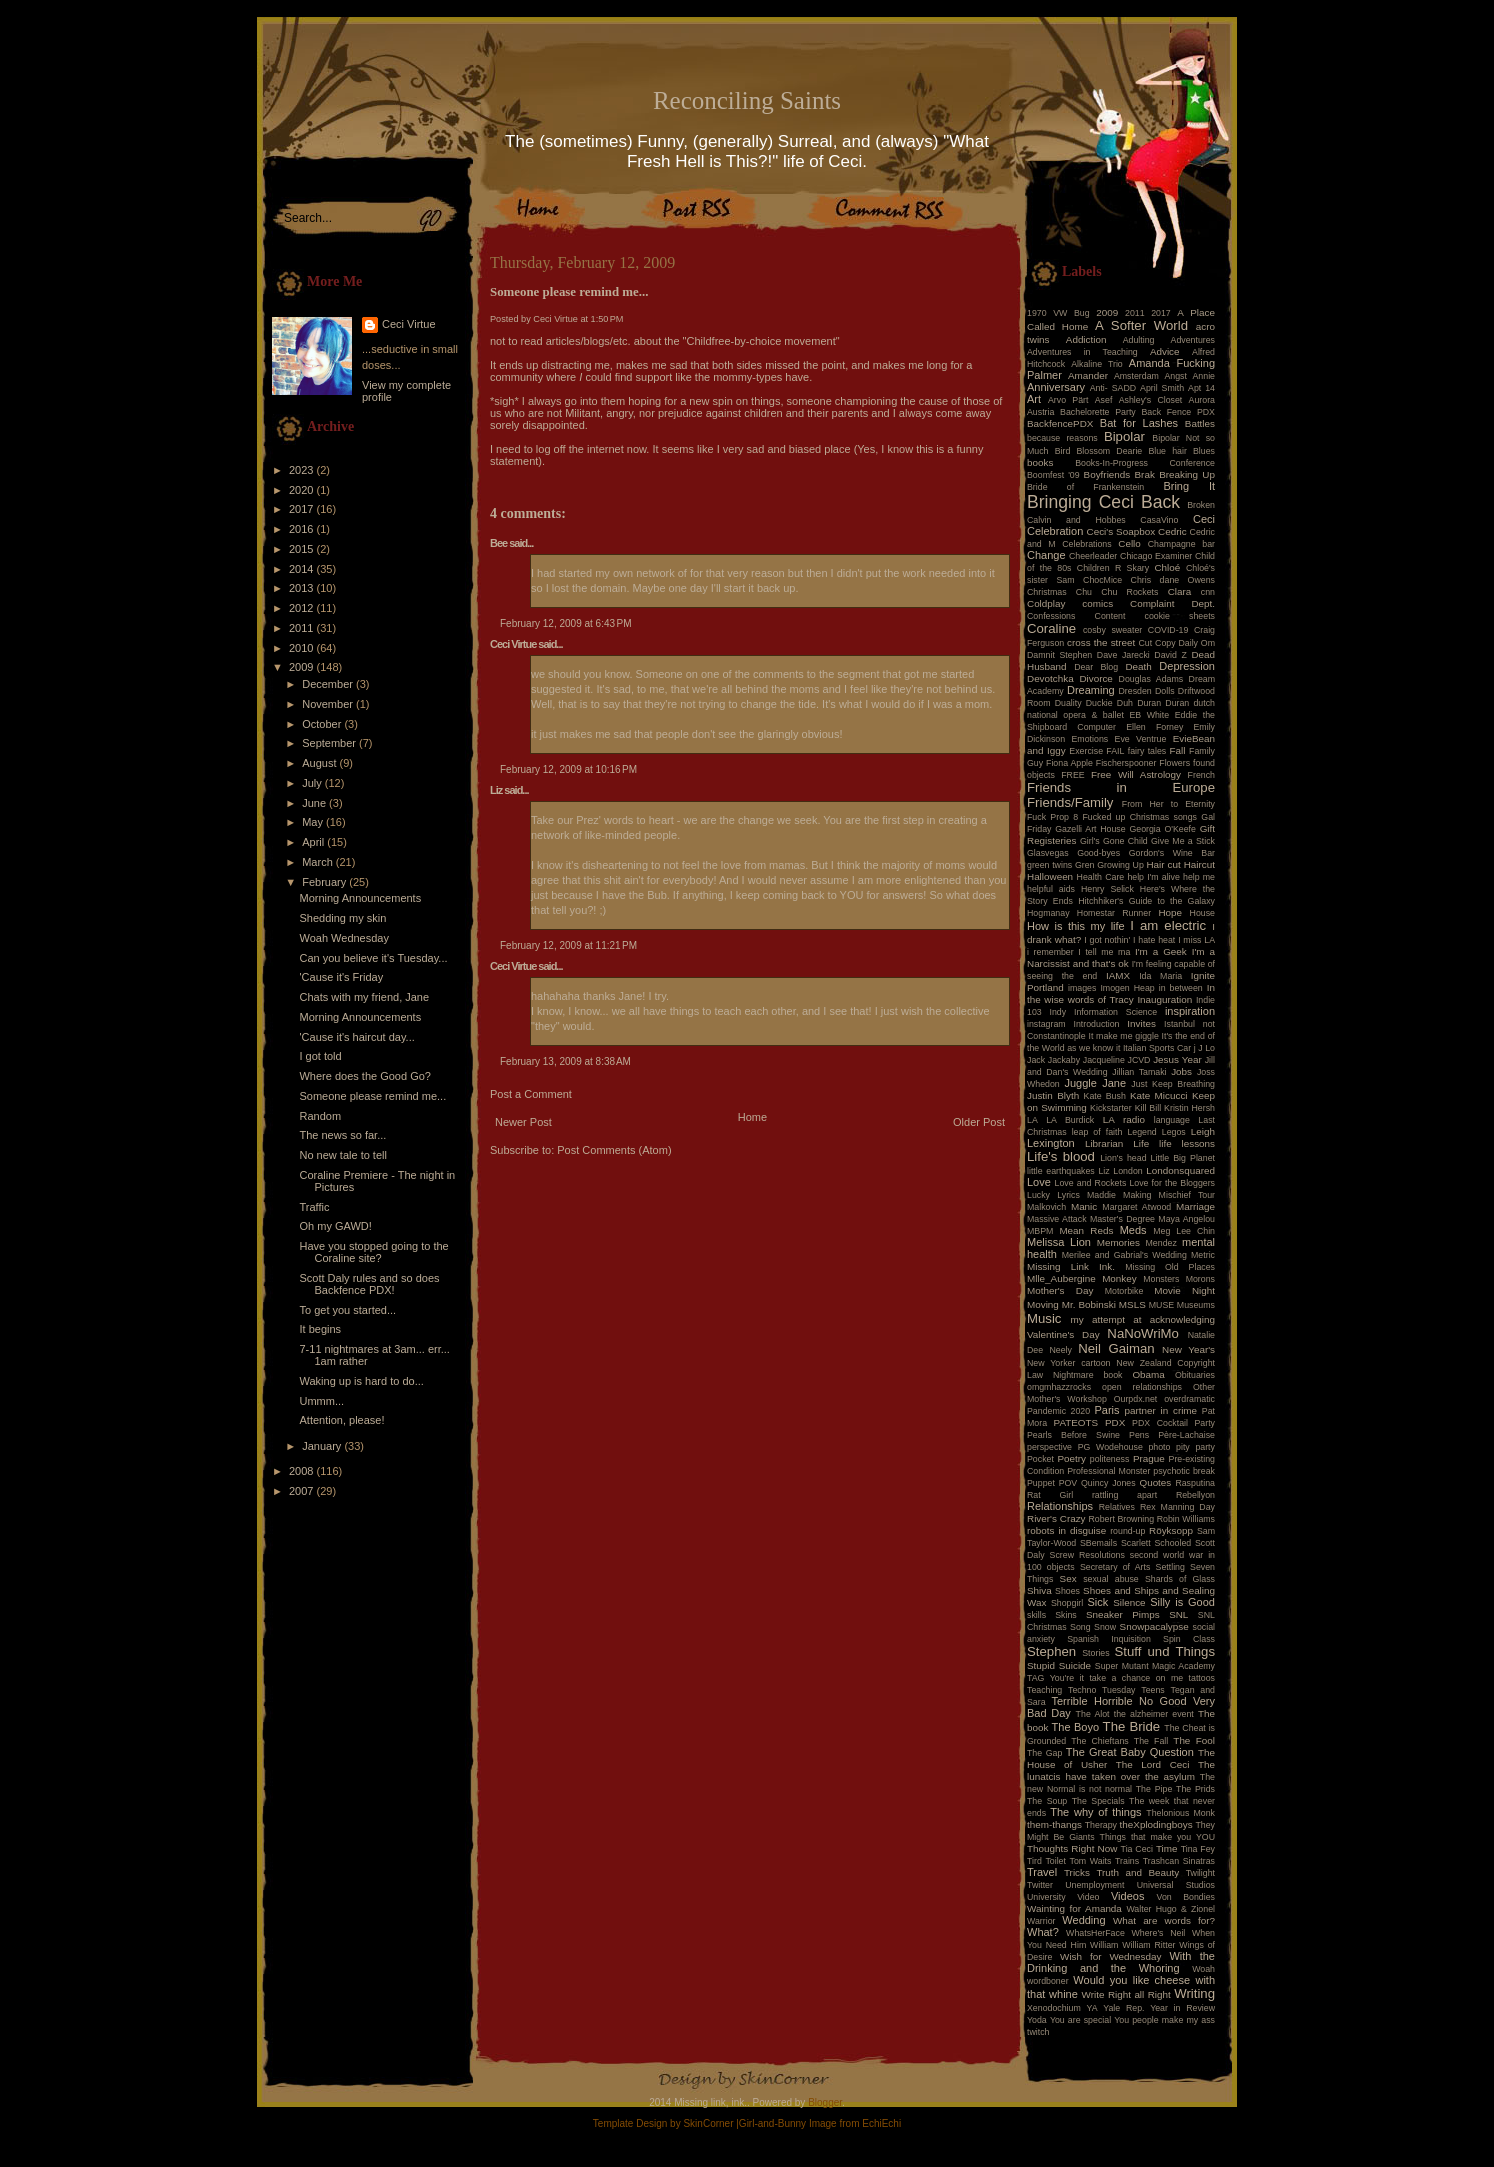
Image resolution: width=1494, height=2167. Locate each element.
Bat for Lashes (1139, 423)
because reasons (1062, 438)
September (330, 743)
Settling (1170, 1567)
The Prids (1195, 1789)
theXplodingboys (1156, 1824)
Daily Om (1196, 643)
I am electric (1168, 925)
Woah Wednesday (343, 938)
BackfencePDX (1060, 423)
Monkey (1119, 1278)
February (325, 882)
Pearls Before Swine (1073, 1435)
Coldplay (1046, 603)
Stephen (1051, 1651)
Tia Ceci (1137, 1849)
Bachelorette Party (1098, 412)
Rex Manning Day (1177, 1507)
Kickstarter (1111, 1108)
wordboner (1048, 1981)
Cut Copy (1157, 643)
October (323, 724)
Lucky (1038, 1195)
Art (1034, 399)
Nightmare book (1088, 1375)
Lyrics (1068, 1195)
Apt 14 (1201, 388)
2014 (303, 569)
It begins (320, 1329)
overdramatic (1189, 1399)
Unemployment (1094, 1885)
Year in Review (1182, 2008)
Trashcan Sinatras (1179, 1861)
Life (1141, 1143)
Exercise (1086, 751)
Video (1088, 1897)
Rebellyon (1195, 1495)
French (1201, 775)
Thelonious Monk (1180, 1813)
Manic (1084, 1206)
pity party (1195, 1447)
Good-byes (1098, 853)
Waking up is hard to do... (361, 1381)
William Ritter (1148, 1945)
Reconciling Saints (747, 100)
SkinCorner (708, 2123)
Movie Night (1184, 1290)
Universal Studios (1176, 1885)
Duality (1068, 703)
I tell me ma (1104, 952)
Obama (1148, 1374)
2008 (303, 1471)
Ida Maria (1160, 976)
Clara (1180, 591)
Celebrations (1086, 544)
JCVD (1139, 1060)
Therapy (1101, 1825)
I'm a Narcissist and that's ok (1121, 957)
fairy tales (1147, 751)
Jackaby (1064, 1060)
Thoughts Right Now (1072, 1848)
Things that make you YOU (1157, 1837)
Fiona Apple (1069, 763)
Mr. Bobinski (1089, 1304)
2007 (303, 1491)
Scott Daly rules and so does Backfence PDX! (369, 1284)
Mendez (1161, 1243)
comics (1097, 603)
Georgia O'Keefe (1162, 829)
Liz (496, 790)
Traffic (314, 1207)
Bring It (1189, 486)
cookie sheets (1180, 616)
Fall (1178, 750)
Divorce (1095, 678)
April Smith (1162, 388)
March (319, 862)
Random (320, 1116)
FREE (1072, 775)
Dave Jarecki (1123, 655)
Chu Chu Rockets (1117, 592)
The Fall (1151, 1741)
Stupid (1041, 1665)
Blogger (825, 2102)
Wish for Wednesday (1110, 1956)
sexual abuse (1111, 1579)
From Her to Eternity (1168, 804)
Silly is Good (1182, 1602)
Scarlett (1136, 1543)
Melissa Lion (1059, 1242)
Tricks (1077, 1872)
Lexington (1051, 1143)
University (1046, 1897)
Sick (1098, 1602)
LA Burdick (1070, 1120)
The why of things (1095, 1812)
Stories (1095, 1653)
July (313, 783)
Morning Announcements (360, 898)
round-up (1127, 1531)
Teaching (1044, 1690)
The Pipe (1154, 1789)
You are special (1080, 2020)
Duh (1125, 703)
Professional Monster (1108, 1471)
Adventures (1193, 340)
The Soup (1047, 1801)
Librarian (1104, 1143)
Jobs (1181, 1071)
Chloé (1167, 567)
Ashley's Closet (1151, 400)
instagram (1046, 1024)
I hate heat (1154, 940)
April (314, 842)
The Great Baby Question (1130, 1752)
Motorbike (1124, 1291)
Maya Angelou (1186, 1219)
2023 (303, 470)
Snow (1105, 1627)
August (320, 763)
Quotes (1155, 1482)
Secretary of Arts (1115, 1567)
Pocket (1040, 1459)
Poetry (1071, 1458)
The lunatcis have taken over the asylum (1121, 1770)
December (329, 684)
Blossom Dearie (1109, 451)
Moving (1043, 1304)
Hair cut (1163, 864)
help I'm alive (1153, 877)
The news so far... (342, 1135)
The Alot (1093, 1714)
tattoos (1202, 1678)
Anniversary (1056, 387)
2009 (303, 667)
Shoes (1067, 1591)
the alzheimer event (1154, 1714)
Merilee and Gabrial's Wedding (1124, 1255)
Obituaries (1195, 1375)
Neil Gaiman (1116, 1348)
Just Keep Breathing (1173, 1084)
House (1202, 913)
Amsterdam (1136, 376)
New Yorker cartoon (1069, 1363)
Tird (1034, 1861)
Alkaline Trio (1097, 364)
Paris (1107, 1410)
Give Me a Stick (1183, 841)
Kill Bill (1148, 1108)
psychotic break (1184, 1471)
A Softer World (1141, 325)
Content (1110, 616)
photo (1159, 1447)
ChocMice (1102, 580)
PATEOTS (1076, 1422)
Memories (1118, 1242)
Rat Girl (1050, 1495)
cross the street (1101, 642)
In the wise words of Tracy (1121, 993)
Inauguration (1164, 999)
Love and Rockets (1091, 1183)
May (314, 822)
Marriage (1195, 1206)
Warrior (1041, 1921)
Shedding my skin (342, 918)
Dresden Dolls (1147, 691)
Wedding (1083, 1920)
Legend (1141, 1132)
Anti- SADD (1113, 388)
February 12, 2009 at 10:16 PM (568, 769)
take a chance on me (1136, 1678)
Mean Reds (1086, 1230)
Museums (1196, 1305)
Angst (1175, 376)
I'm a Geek (1161, 951)
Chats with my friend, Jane (364, 997)
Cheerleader (1093, 556)
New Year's (1188, 1349)
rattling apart (1124, 1495)
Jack (1036, 1060)
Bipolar (1124, 436)
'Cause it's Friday (341, 977)
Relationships (1060, 1506)
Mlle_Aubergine (1061, 1278)
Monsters (1161, 1279)
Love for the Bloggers (1172, 1183)
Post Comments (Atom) (614, 1150)
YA (1091, 2008)
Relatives (1117, 1507)
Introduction (1097, 1024)
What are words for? (1164, 1920)
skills (1036, 1615)
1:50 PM (607, 319)
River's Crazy (1056, 1518)
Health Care (1101, 877)
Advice (1165, 351)
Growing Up (1120, 865)
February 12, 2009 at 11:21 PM (568, 945)
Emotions (1090, 739)
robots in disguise (1066, 1530)
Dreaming (1091, 690)
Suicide (1075, 1665)
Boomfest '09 (1053, 475)
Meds (1133, 1230)
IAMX (1118, 975)
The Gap (1044, 1753)
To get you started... (347, 1310)
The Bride (1132, 1726)
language (1172, 1120)
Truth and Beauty (1137, 1872)
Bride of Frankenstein (1085, 487)
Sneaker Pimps (1123, 1614)
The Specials (1098, 1801)
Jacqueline (1104, 1060)
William (1104, 1945)
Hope (1170, 912)
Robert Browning (1121, 1519)
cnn (1208, 592)
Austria (1040, 412)
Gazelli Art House (1090, 829)
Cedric (1172, 531)
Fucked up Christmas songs (1139, 817)
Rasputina (1195, 1483)
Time (1167, 1848)
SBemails (1098, 1543)
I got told (320, 1056)
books (1040, 462)
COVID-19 (1168, 630)
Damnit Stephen (1059, 655)
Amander (1088, 375)
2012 (303, 608)
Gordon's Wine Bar (1172, 853)
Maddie (1101, 1195)
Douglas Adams (1151, 679)
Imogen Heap (1127, 988)
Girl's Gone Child (1114, 841)
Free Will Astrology (1136, 774)
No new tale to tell (342, 1155)
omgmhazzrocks (1059, 1387)
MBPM (1040, 1231)
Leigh (1203, 1131)
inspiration (1190, 1011)
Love (1039, 1182)
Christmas (1047, 592)
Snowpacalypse (1154, 1626)
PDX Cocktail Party (1173, 1423)
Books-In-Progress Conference (1145, 463)
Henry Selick (1107, 889)
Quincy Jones (1108, 1483)
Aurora (1202, 400)
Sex (1068, 1578)
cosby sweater (1112, 630)
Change (1046, 555)
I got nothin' (1107, 940)
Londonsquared (1180, 1170)
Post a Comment (531, 1094)
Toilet (1055, 1861)
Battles (1200, 423)
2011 (303, 628)
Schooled (1173, 1543)
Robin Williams (1186, 1519)
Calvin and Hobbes (1076, 520)
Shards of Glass (1180, 1579)
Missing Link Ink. (1071, 1266)
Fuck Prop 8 (1052, 817)
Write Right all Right (1126, 1994)
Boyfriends (1107, 474)
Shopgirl (1067, 1603)
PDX (1115, 1422)
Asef (1104, 400)
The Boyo (1076, 1727)
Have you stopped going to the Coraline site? (373, 1252)
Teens (1152, 1690)
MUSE (1161, 1305)
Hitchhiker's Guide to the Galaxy (1146, 901)
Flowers (1174, 763)
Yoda (1037, 2020)
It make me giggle (1123, 1036)
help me (1199, 877)
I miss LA (1196, 940)
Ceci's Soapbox (1121, 531)
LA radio (1124, 1119)
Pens (1139, 1435)
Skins (1066, 1615)
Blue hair (1167, 451)
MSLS (1132, 1304)
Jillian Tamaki (1139, 1072)
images (1082, 988)
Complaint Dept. (1172, 603)
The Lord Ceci (1153, 1764)
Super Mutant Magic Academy (1155, 1666)
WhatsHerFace (1095, 1933)
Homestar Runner (1114, 913)
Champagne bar (1181, 544)
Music (1044, 1318)
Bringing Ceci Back (1103, 502)
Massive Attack (1057, 1219)
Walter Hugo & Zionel (1170, 1909)
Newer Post (523, 1122)
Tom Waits (1091, 1861)
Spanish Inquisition (1109, 1639)
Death (1138, 666)
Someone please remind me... (372, 1096)
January (323, 1446)
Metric (1203, 1255)
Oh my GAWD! (335, 1226)
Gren (1085, 865)
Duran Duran (1163, 703)
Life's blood (1061, 1156)
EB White (1149, 715)
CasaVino (1159, 520)
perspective (1049, 1447)
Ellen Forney (1154, 727)
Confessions (1051, 616)
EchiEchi (881, 2123)
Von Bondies (1186, 1897)
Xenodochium (1054, 2008)
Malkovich (1046, 1207)
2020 (303, 490)
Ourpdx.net (1136, 1399)
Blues (1204, 451)
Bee (498, 543)
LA (1032, 1120)
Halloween (1050, 876)
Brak (1145, 474)
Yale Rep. (1123, 2008)
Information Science (1115, 1012)
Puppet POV (1052, 1483)
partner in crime (1161, 1410)
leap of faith (1097, 1132)
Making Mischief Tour (1169, 1195)
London (1127, 1171)
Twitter (1040, 1885)
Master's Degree (1122, 1219)
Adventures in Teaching (1082, 352)
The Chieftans (1099, 1741)
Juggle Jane (1095, 1083)
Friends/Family (1070, 802)
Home (752, 1117)
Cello (1129, 543)
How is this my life (1076, 926)
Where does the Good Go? (364, 1076)
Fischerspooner (1126, 763)
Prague (1149, 1458)
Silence (1129, 1602)
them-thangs (1054, 1824)
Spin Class (1189, 1639)
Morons (1200, 1279)
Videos (1127, 1896)
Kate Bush (1105, 1096)
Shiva (1039, 1590)
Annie (1204, 376)
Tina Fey (1198, 1849)
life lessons (1187, 1143)
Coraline (1051, 628)
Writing (1194, 1993)
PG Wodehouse (1110, 1447)
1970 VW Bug (1058, 313)
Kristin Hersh (1189, 1108)
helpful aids (1051, 889)
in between (1181, 988)
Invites (1141, 1023)
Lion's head (1123, 1158)
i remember (1050, 952)
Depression (1187, 666)
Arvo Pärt (1068, 400)
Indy (1058, 1012)
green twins (1049, 865)
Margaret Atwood (1136, 1207)
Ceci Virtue (409, 324)
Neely (1060, 1350)
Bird (1063, 451)
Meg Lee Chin (1184, 1231)
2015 (303, 549)
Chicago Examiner (1156, 556)
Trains (1127, 1861)
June (315, 803)
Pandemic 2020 (1058, 1411)
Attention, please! (341, 1420)
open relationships (1142, 1387)
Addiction (1086, 339)
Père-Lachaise (1186, 1435)
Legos (1174, 1132)
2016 (303, 529)
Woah (1203, 1969)
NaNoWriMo (1143, 1333)
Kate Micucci (1159, 1095)
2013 (303, 588)
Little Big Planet (1183, 1158)
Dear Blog (1096, 667)
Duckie (1099, 703)
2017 (303, 509)
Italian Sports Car (1157, 1048)
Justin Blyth (1053, 1095)
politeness (1110, 1459)
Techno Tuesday (1101, 1690)
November (329, 704)
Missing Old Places (1170, 1267)
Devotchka (1050, 678)
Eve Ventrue (1141, 739)
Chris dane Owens (1173, 580)
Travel (1042, 1872)
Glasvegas (1048, 853)
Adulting (1139, 340)
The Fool (1194, 1740)
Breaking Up (1187, 474)
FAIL (1115, 751)
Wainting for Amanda (1074, 1908)
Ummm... (321, 1401)
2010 (303, 648)
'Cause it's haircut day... (356, 1037)
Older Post (979, 1122)
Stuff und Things (1165, 1651)
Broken (1201, 505)
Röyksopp (1171, 1530)
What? (1043, 1932)
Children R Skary (1113, 568)
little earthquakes (1061, 1171)
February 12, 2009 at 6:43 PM (565, 623)
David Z (1170, 655)
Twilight (1200, 1873)
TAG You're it (1055, 1678)
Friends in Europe (1121, 787)
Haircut (1199, 864)
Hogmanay (1048, 913)
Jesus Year (1177, 1059)
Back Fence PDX (1178, 412)
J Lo (1206, 1048)
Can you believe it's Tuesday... (373, 958)
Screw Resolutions (1087, 1555)
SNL (1178, 1614)
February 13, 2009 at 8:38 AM (565, 1061)
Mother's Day (1060, 1290)
